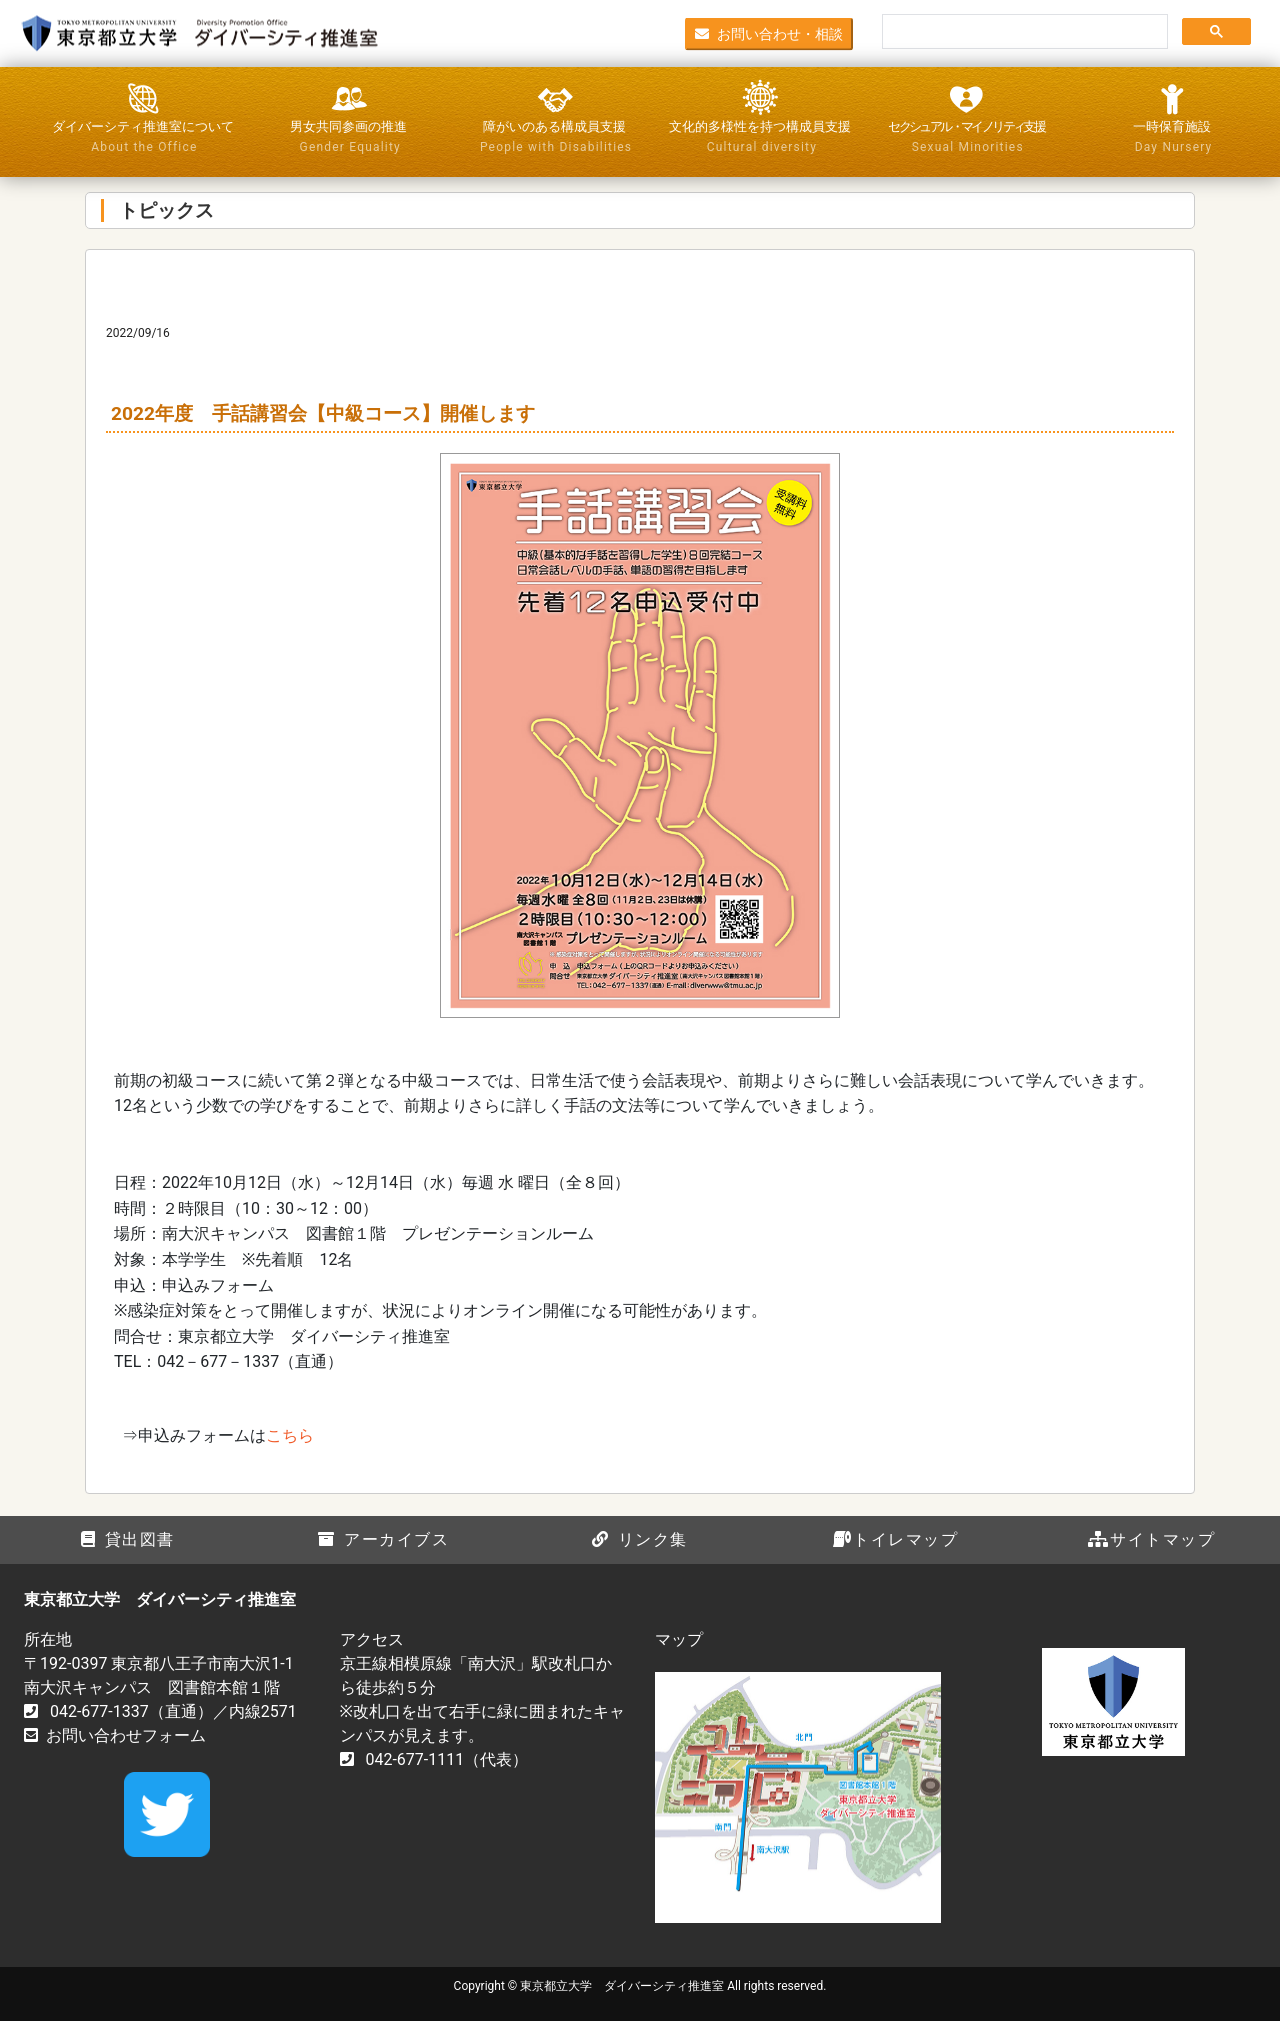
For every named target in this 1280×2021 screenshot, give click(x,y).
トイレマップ (895, 1539)
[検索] (1023, 32)
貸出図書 (128, 1539)
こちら (290, 1435)
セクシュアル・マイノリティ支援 (966, 138)
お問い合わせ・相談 (769, 33)
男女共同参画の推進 (349, 138)
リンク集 (640, 1539)
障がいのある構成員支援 (555, 138)
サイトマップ (1151, 1539)
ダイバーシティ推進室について (143, 138)
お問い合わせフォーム (126, 1735)
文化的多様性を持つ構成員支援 (760, 138)
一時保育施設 (1172, 138)
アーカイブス (383, 1539)
